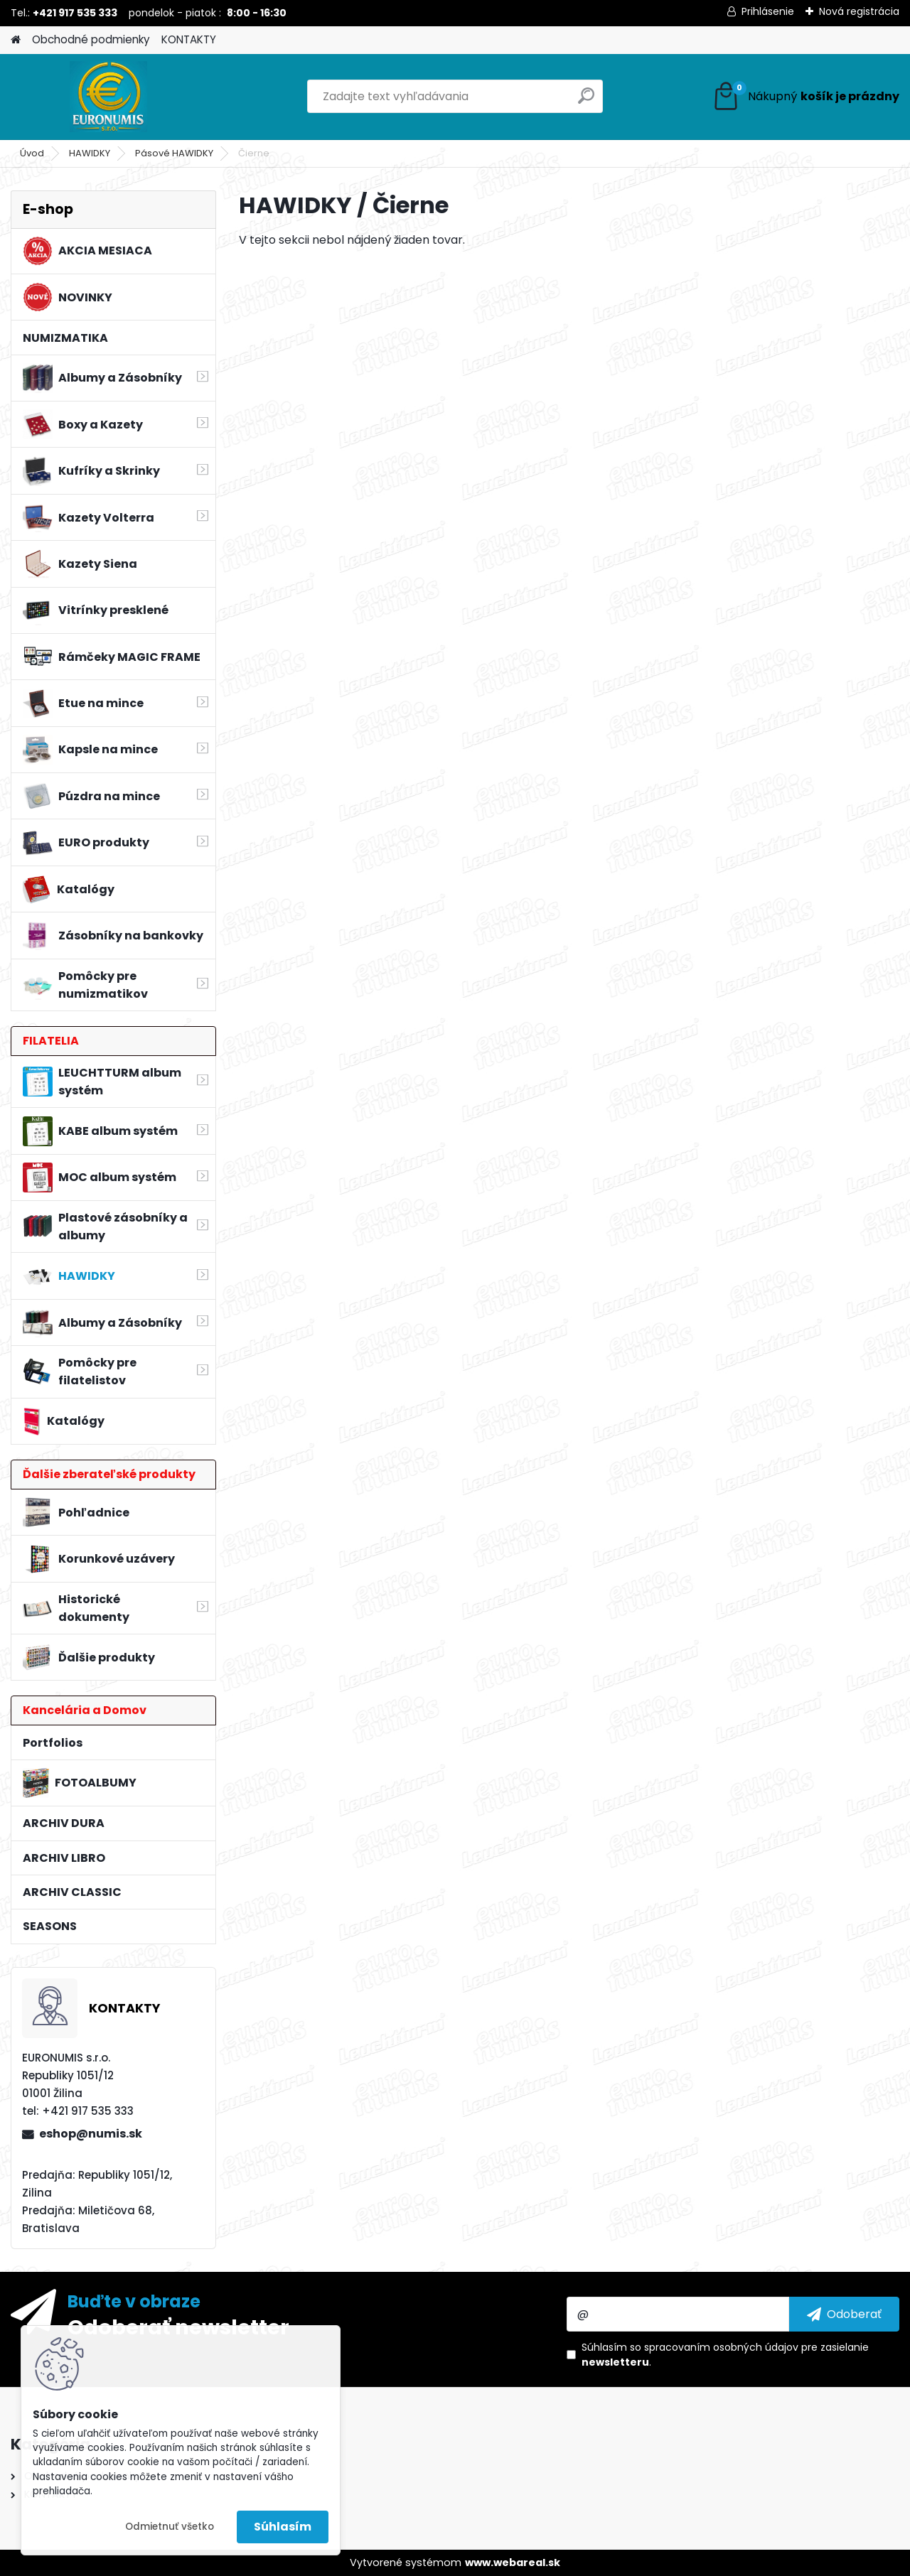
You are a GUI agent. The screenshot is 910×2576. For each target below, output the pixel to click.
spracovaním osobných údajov (721, 2347)
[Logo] (108, 96)
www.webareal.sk (512, 2562)
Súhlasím (282, 2526)
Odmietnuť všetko (169, 2526)
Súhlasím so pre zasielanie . (725, 2354)
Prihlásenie (768, 11)
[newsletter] (844, 2313)
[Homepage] (16, 40)
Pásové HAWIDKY (174, 153)
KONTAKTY (188, 39)
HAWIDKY (89, 153)
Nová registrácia (859, 11)
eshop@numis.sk (90, 2133)
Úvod (32, 153)
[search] (586, 101)
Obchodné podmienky (91, 39)
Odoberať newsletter (178, 2326)
